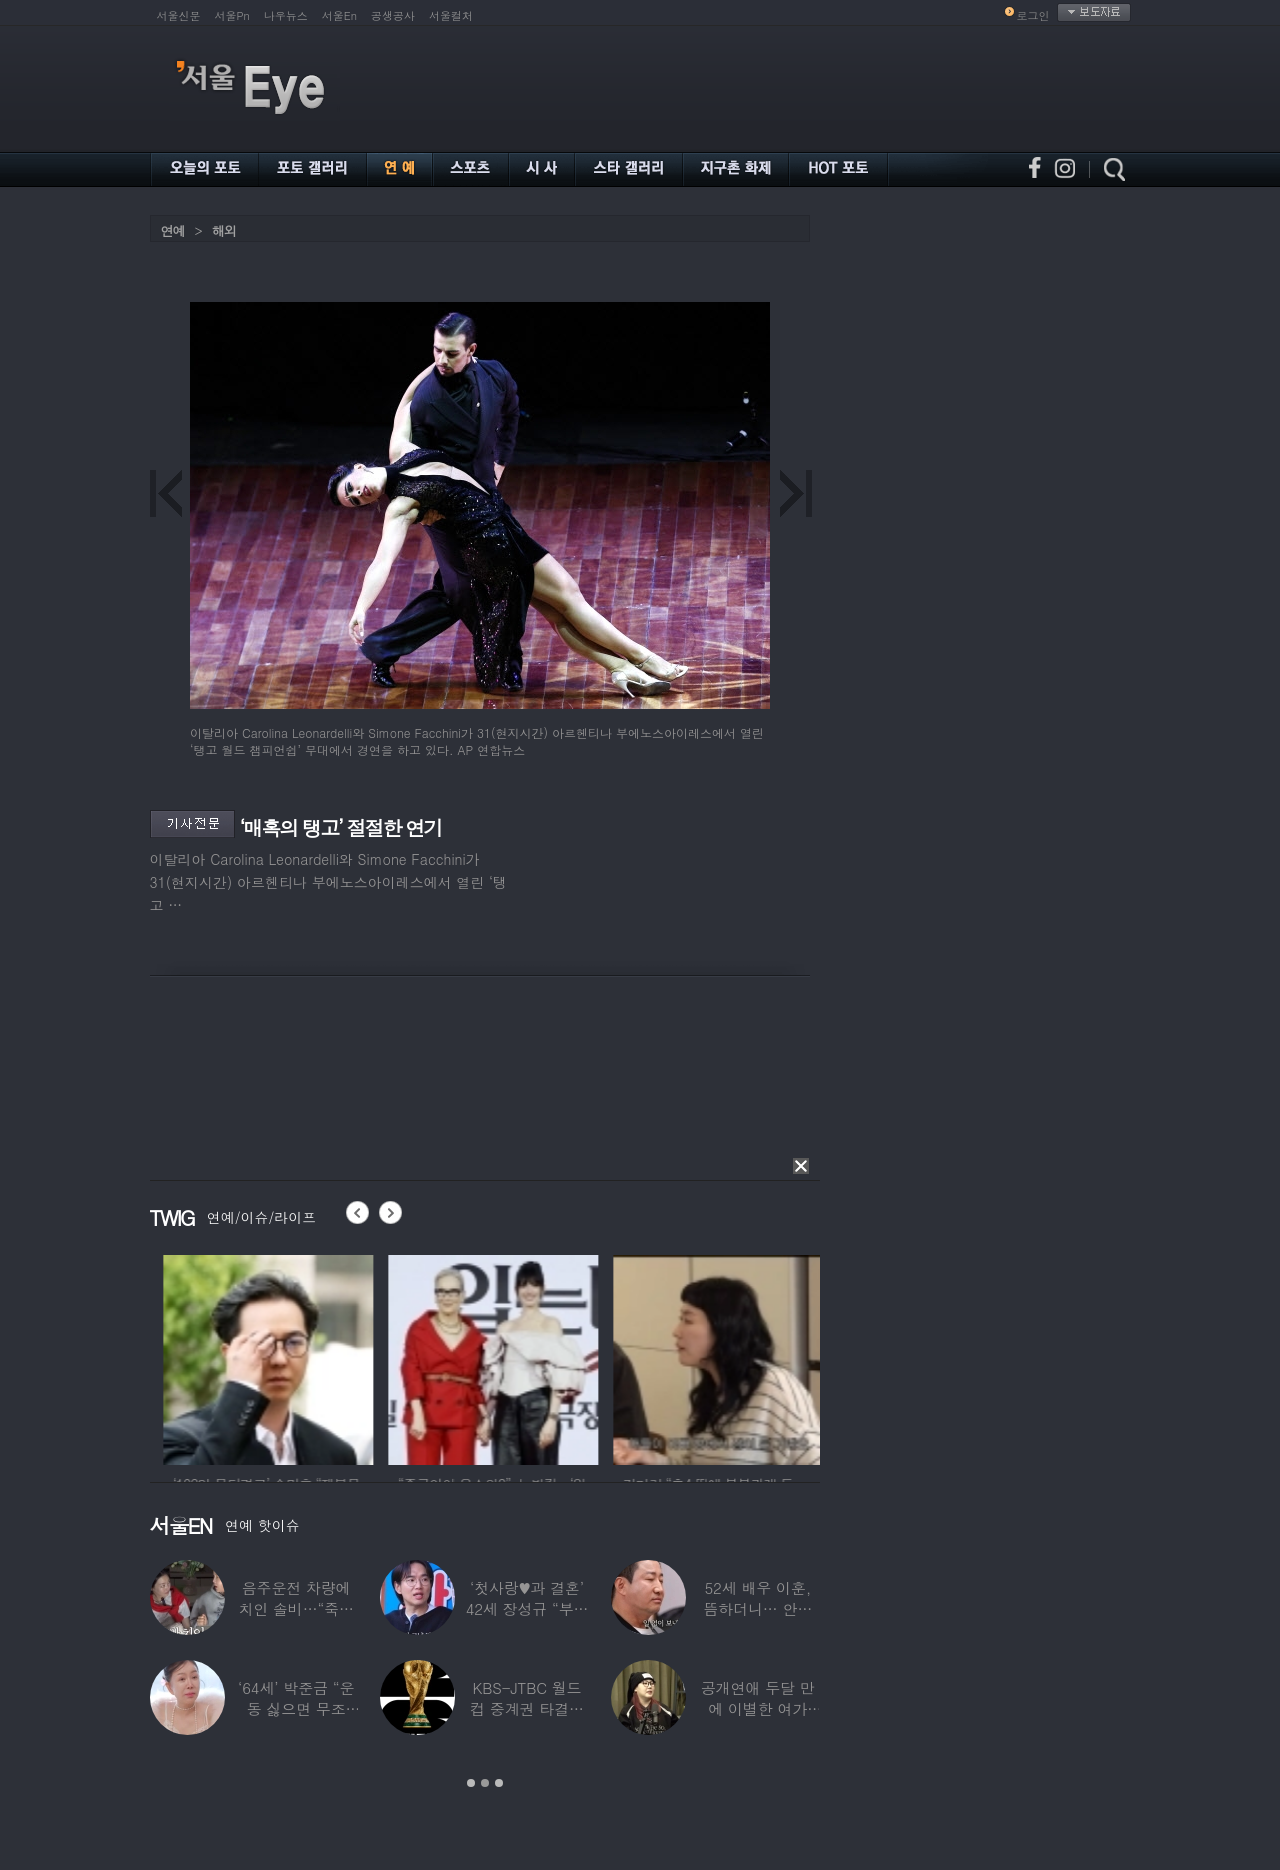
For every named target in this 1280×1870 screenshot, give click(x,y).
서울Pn (232, 15)
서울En (339, 15)
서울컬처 (451, 15)
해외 (224, 230)
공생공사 (393, 15)
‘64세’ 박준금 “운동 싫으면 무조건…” (296, 1708)
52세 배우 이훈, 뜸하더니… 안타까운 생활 (757, 1608)
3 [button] (499, 1783)
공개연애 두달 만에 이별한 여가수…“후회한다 (758, 1708)
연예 (173, 230)
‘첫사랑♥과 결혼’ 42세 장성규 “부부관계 (527, 1608)
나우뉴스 (286, 15)
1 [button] (471, 1783)
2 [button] (485, 1783)
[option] (171, 1357)
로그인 (1033, 15)
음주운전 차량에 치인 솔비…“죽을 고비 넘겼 (296, 1608)
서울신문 (179, 15)
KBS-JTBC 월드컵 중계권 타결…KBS (527, 1708)
